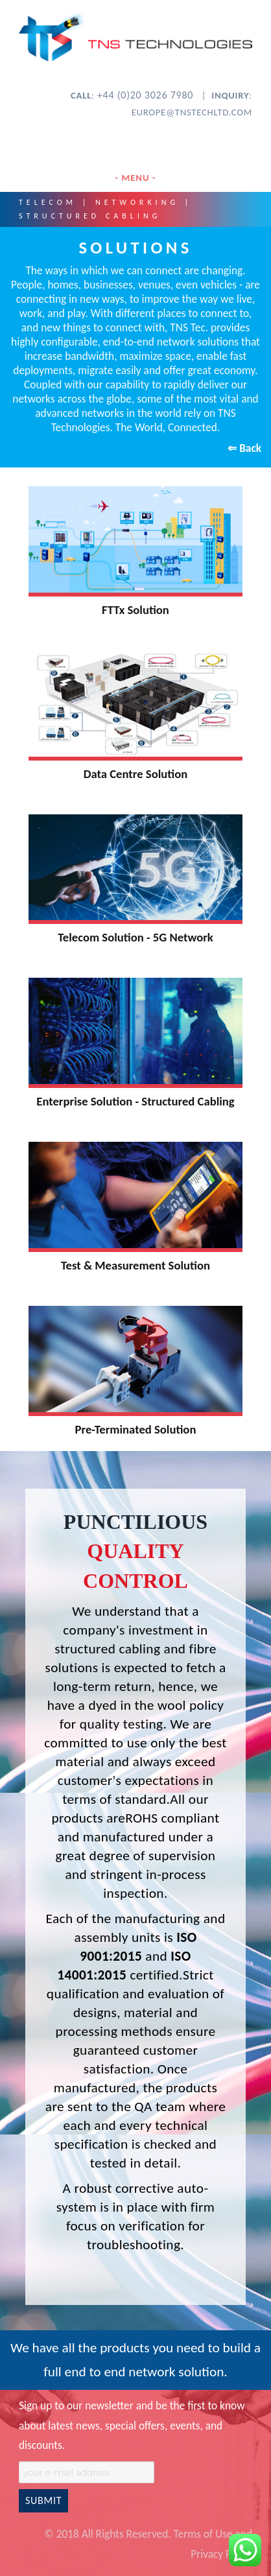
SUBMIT (43, 2500)
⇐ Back (244, 448)
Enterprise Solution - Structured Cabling (135, 1101)
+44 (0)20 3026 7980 (146, 95)
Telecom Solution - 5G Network (135, 937)
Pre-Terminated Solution (135, 1429)
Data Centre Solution (136, 773)
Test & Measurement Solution (135, 1265)
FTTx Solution (135, 609)
